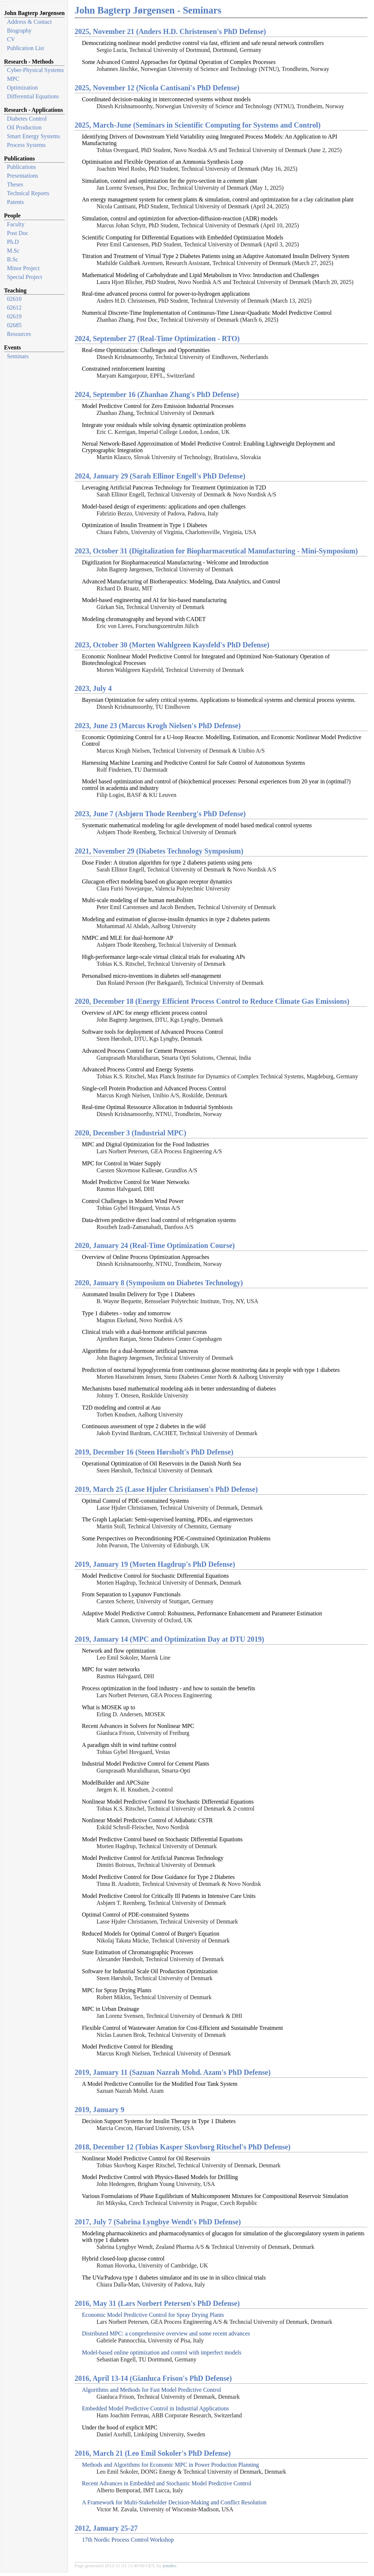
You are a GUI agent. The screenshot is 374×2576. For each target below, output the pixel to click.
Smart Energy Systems (33, 136)
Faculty (15, 224)
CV (11, 39)
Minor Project (23, 268)
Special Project (24, 277)
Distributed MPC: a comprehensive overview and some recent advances (166, 2333)
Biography (19, 30)
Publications (21, 167)
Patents (15, 202)
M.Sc (13, 250)
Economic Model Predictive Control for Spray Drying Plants (153, 2315)
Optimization (22, 87)
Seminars (18, 356)
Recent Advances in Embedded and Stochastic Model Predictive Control (166, 2483)
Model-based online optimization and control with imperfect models (161, 2352)
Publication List (25, 48)
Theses (15, 184)
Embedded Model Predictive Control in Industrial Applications (155, 2408)
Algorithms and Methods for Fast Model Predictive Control (151, 2390)
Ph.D (13, 242)
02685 (14, 325)
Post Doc (17, 233)
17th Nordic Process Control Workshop (128, 2540)
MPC (13, 79)
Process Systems (26, 145)
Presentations (22, 176)
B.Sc (12, 259)
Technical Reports (28, 193)
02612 (14, 307)
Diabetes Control (27, 119)
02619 (14, 316)
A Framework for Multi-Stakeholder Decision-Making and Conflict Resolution (174, 2502)
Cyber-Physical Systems (35, 70)
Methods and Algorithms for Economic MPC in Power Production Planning (170, 2465)
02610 (14, 299)
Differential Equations (33, 96)
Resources (19, 334)
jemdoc (169, 2565)
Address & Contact (29, 22)
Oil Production (24, 127)
